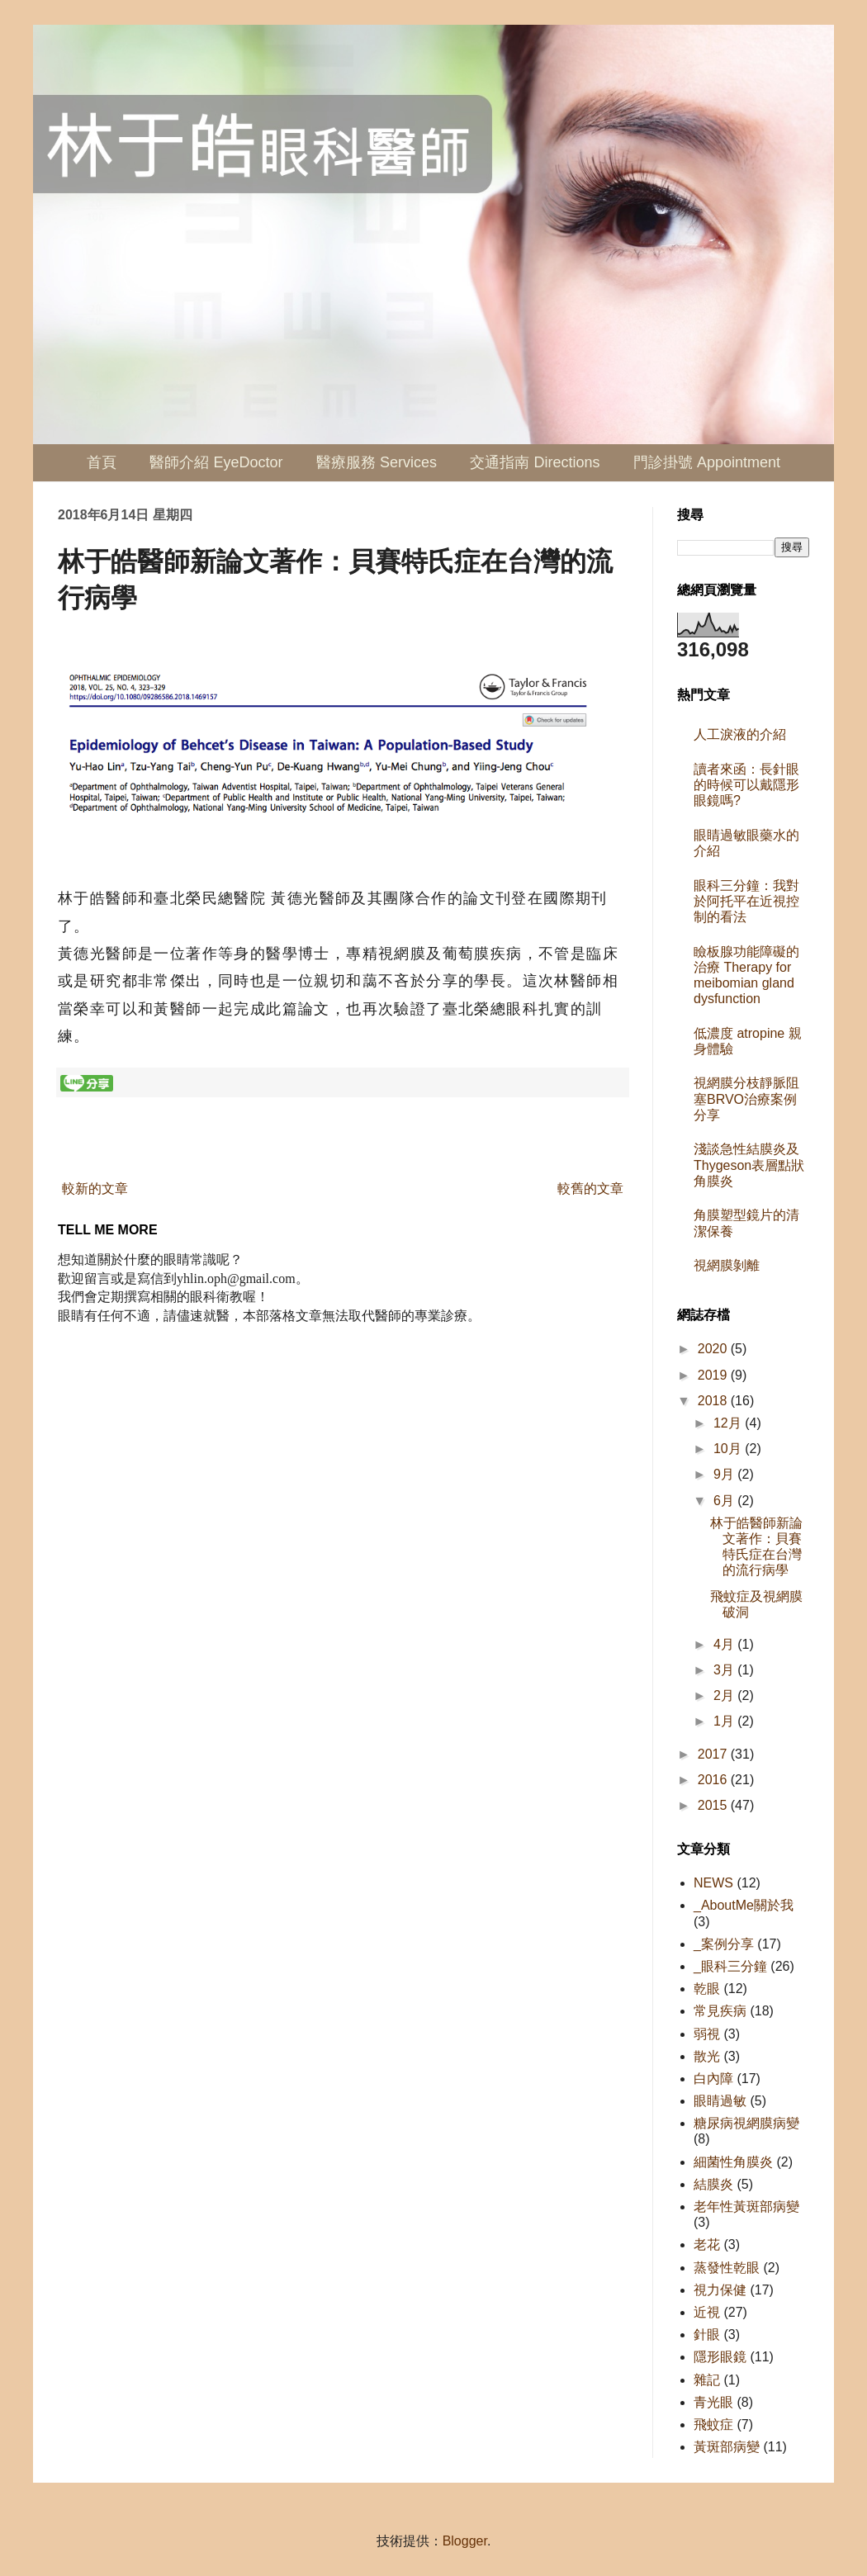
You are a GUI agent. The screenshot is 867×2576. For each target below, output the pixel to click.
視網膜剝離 (727, 1265)
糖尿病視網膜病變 (746, 2123)
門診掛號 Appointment (706, 462)
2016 (714, 1780)
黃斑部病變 (727, 2447)
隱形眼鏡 (720, 2357)
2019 (714, 1375)
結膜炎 (713, 2184)
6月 (725, 1501)
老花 (707, 2244)
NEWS (713, 1883)
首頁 (101, 462)
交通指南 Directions (534, 462)
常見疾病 (720, 2011)
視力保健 (720, 2290)
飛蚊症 (713, 2424)
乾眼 (707, 1989)
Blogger (465, 2541)
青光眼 (713, 2402)
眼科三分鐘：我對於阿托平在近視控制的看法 (746, 901)
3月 (725, 1670)
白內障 (713, 2079)
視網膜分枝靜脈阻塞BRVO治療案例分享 (746, 1098)
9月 (725, 1474)
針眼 (707, 2334)
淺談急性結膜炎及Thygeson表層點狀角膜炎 (749, 1164)
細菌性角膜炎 (733, 2162)
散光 (707, 2056)
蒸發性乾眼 (727, 2268)
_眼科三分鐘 (730, 1966)
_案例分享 (724, 1944)
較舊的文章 (590, 1188)
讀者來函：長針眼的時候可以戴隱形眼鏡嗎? (746, 784)
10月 (729, 1449)
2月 (725, 1695)
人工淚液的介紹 (740, 734)
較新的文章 (95, 1188)
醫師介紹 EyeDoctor (215, 462)
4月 (725, 1644)
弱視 (707, 2034)
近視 (707, 2312)
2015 (714, 1805)
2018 (714, 1401)
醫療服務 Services (376, 462)
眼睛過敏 (720, 2101)
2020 (714, 1349)
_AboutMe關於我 (744, 1905)
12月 (729, 1423)
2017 (714, 1754)
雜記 (707, 2380)
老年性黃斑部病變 (746, 2207)
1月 (725, 1721)
